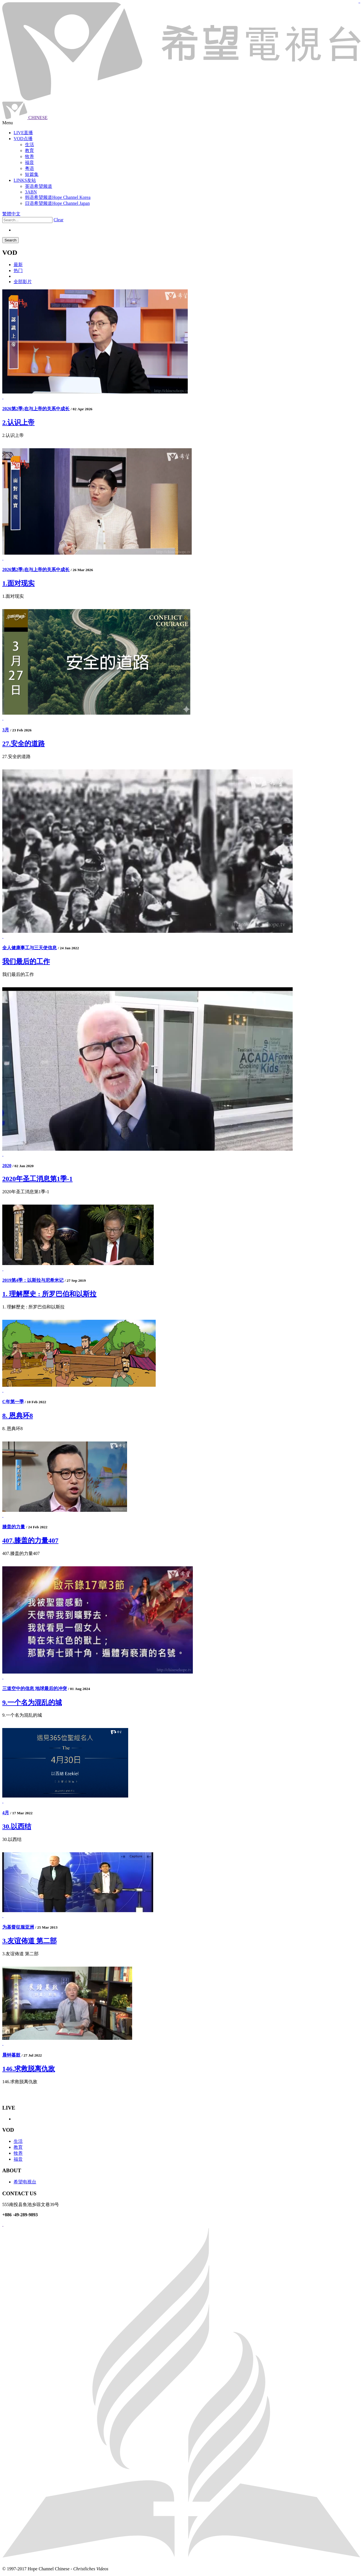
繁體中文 (11, 213)
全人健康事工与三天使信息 (29, 947)
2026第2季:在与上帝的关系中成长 (35, 408)
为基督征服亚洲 (18, 1927)
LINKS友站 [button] (25, 180)
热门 (18, 270)
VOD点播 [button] (23, 138)
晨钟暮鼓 (11, 2055)
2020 (6, 1165)
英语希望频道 (38, 186)
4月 (5, 1812)
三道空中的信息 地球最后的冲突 (34, 1688)
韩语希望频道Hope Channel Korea (57, 197)
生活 (18, 2141)
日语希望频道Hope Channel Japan (57, 203)
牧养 (18, 2153)
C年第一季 (13, 1401)
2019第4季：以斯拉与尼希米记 (33, 1280)
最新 (18, 264)
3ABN (31, 192)
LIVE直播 (23, 132)
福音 (18, 2159)
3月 (5, 729)
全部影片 (23, 281)
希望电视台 (25, 2181)
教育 (18, 2147)
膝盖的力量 (13, 1526)
